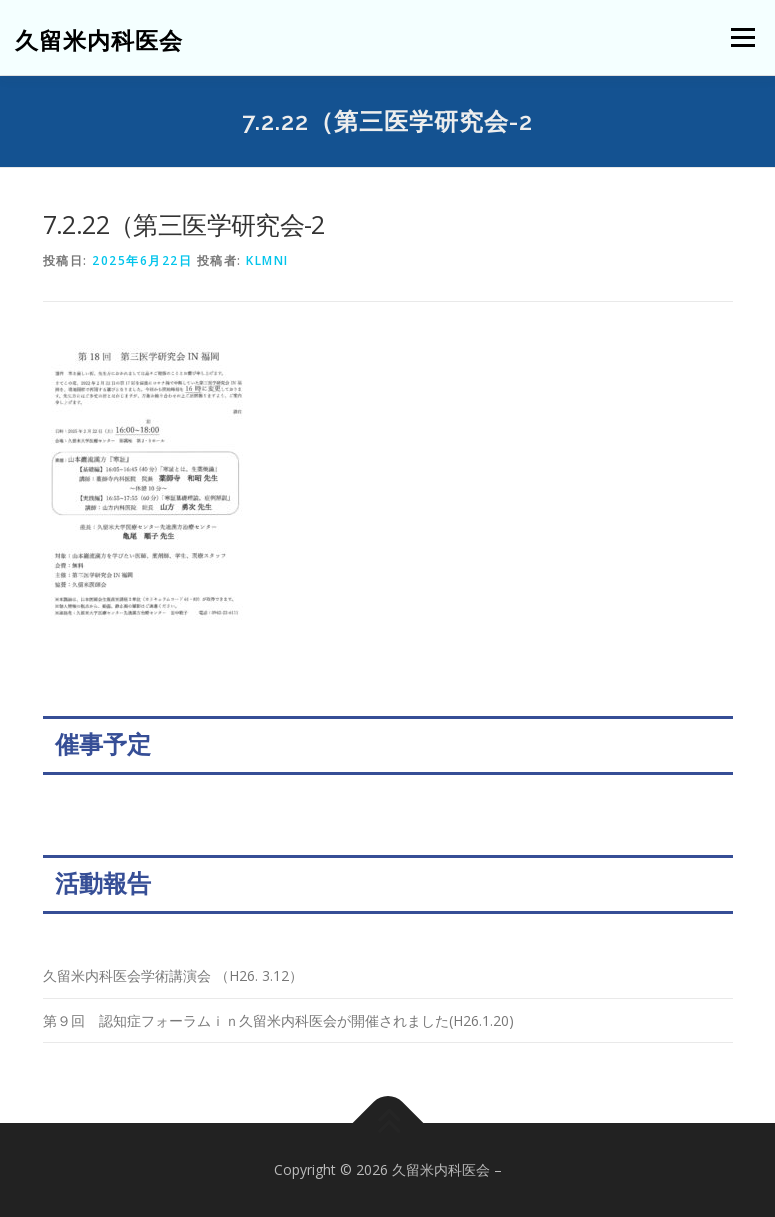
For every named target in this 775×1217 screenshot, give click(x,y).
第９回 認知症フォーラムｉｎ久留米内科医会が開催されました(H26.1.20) (278, 1020)
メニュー (742, 37)
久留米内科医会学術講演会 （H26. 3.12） (173, 975)
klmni (267, 260)
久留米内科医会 (99, 39)
